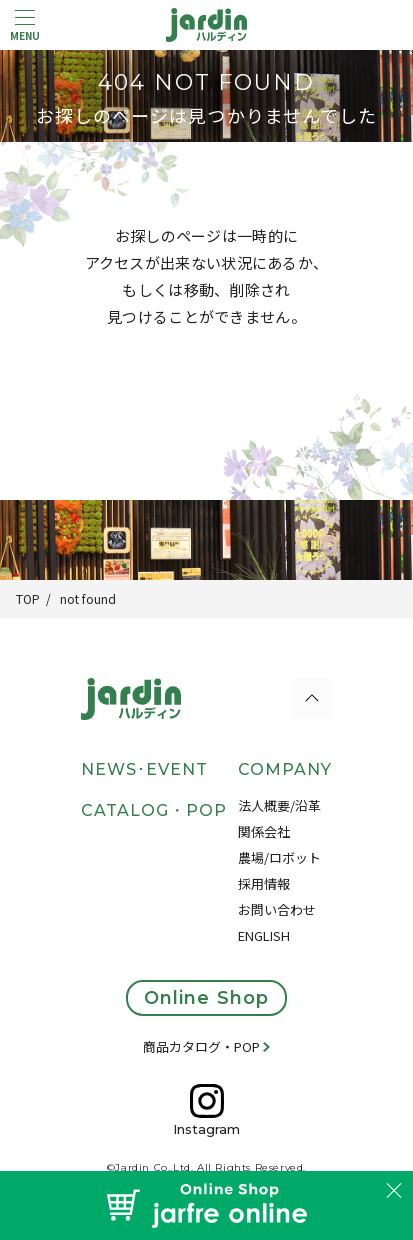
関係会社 (264, 831)
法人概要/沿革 (279, 805)
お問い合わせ (277, 909)
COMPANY (285, 769)
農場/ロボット (279, 857)
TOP (28, 598)
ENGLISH (264, 935)
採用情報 (264, 883)
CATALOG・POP (154, 810)
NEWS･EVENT (144, 769)
